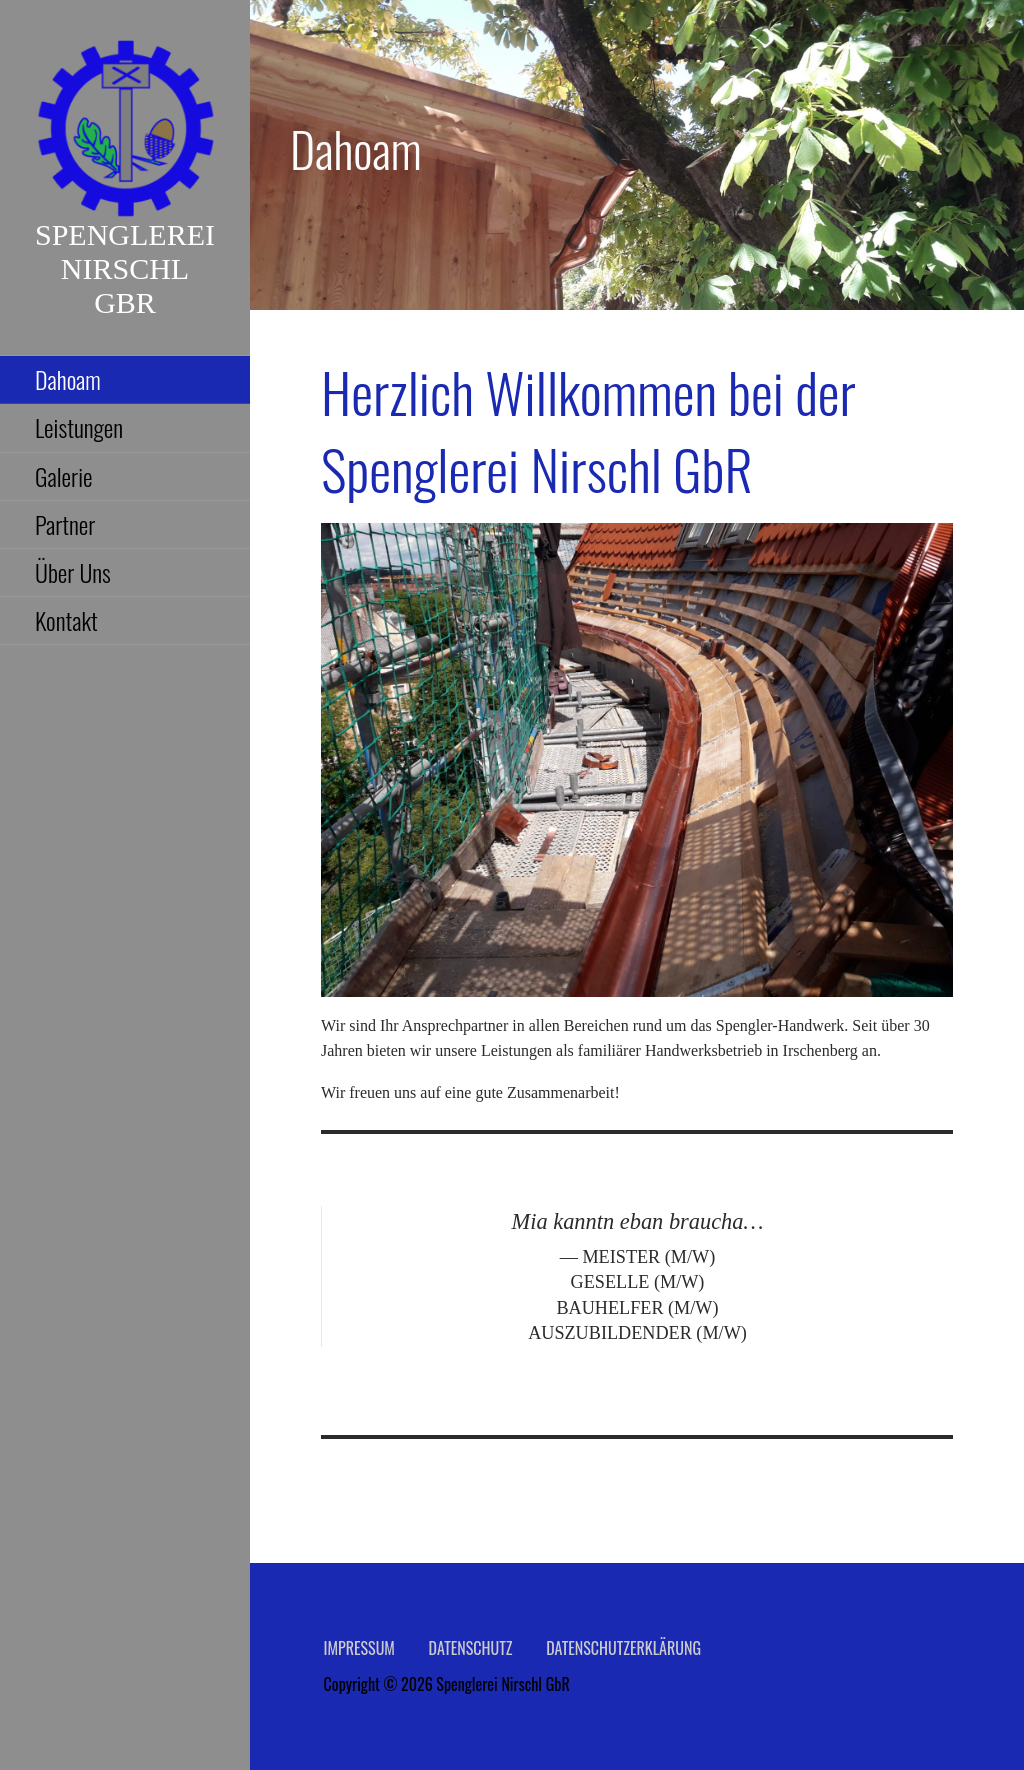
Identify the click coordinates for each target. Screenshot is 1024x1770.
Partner (65, 524)
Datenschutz (471, 1648)
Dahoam (68, 379)
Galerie (64, 476)
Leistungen (79, 427)
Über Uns (73, 572)
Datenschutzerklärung (623, 1648)
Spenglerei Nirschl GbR (125, 268)
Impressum (359, 1648)
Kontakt (66, 620)
